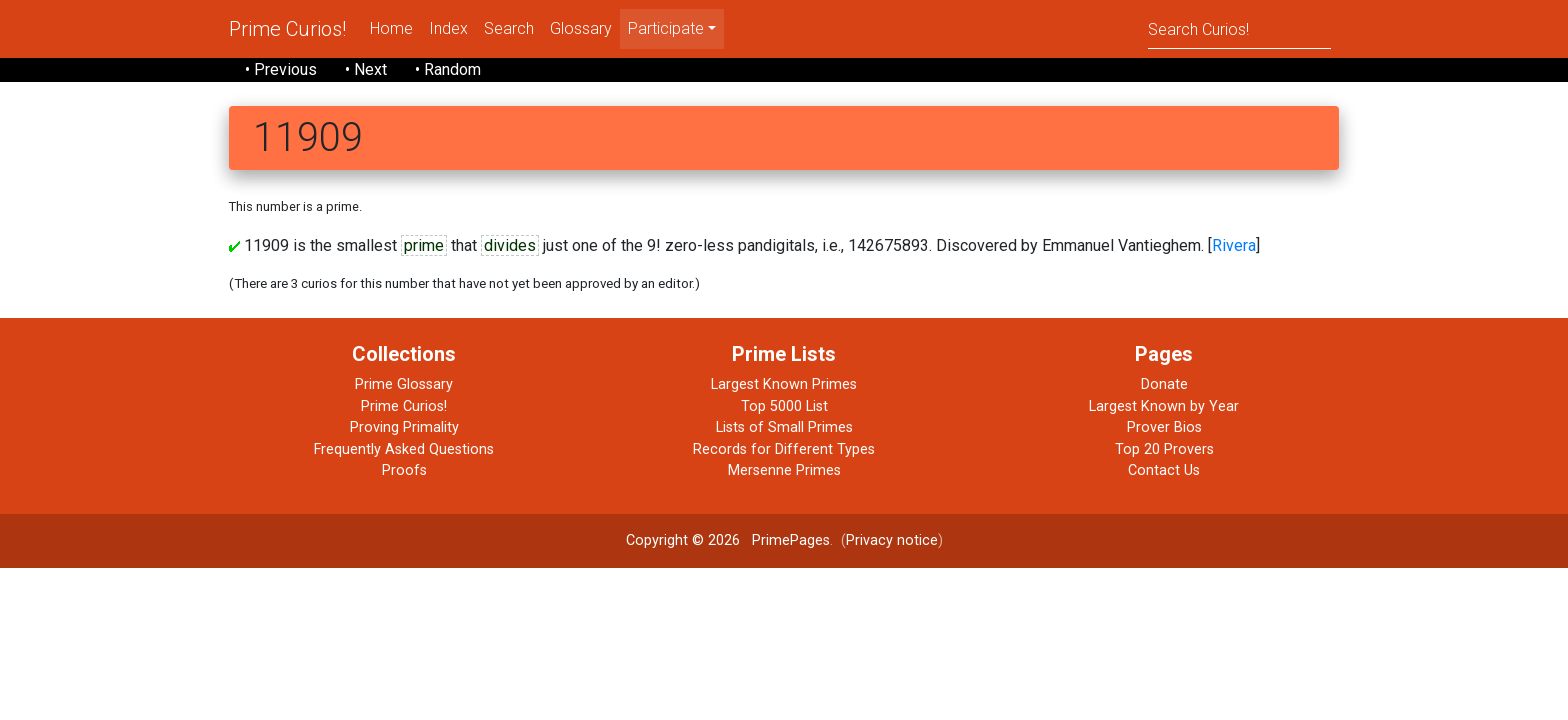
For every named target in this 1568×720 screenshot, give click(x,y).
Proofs (404, 470)
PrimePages (791, 540)
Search (509, 28)
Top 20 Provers (1164, 449)
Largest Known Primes (784, 384)
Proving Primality (404, 427)
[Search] (1239, 28)
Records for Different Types (784, 449)
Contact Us (1164, 470)
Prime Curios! (287, 29)
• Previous (281, 69)
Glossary (581, 28)
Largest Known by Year (1164, 406)
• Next (366, 69)
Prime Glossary (404, 384)
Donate (1164, 384)
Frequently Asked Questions (404, 449)
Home (391, 28)
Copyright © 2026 (683, 540)
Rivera (1234, 245)
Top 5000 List (784, 406)
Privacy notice (892, 540)
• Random (448, 69)
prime (424, 245)
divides (510, 245)
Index (448, 28)
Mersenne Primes (784, 470)
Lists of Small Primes (784, 427)
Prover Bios (1164, 427)
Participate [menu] (666, 28)
